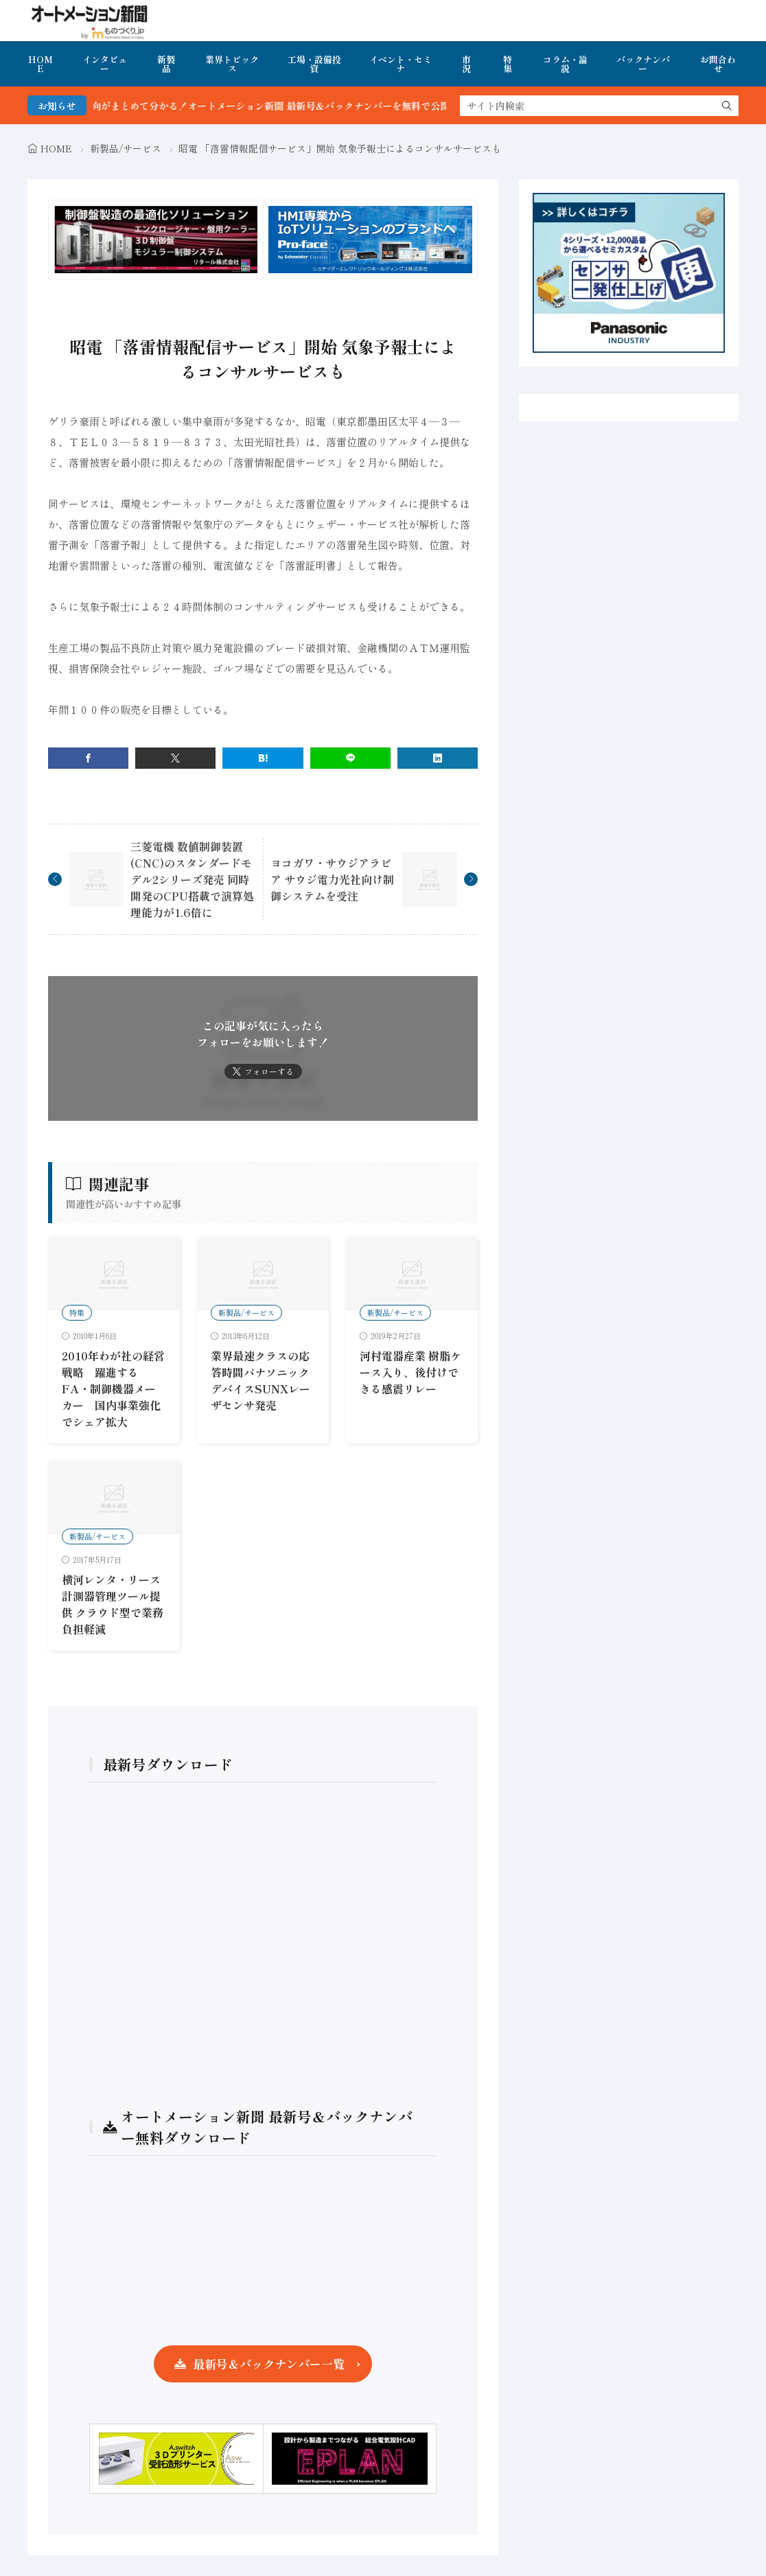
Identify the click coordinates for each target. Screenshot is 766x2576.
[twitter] (175, 758)
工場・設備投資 (314, 64)
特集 (507, 64)
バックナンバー (643, 64)
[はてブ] (262, 758)
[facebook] (88, 758)
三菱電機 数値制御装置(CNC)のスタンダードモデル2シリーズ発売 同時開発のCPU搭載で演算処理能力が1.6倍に (192, 879)
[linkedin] (437, 758)
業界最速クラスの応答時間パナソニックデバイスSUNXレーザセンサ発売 (260, 1380)
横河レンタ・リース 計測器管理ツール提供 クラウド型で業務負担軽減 (112, 1604)
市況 (466, 64)
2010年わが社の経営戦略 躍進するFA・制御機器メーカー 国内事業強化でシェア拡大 (113, 1388)
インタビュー (104, 64)
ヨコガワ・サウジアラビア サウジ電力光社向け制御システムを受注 (332, 879)
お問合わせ (718, 64)
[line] (350, 758)
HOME (40, 64)
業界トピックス (232, 64)
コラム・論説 (565, 64)
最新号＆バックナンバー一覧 (269, 2363)
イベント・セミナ (400, 64)
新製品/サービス (125, 148)
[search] (727, 106)
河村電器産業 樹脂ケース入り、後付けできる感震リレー (410, 1372)
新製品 (166, 64)
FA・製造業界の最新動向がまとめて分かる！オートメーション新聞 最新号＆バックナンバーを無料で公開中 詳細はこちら (274, 106)
